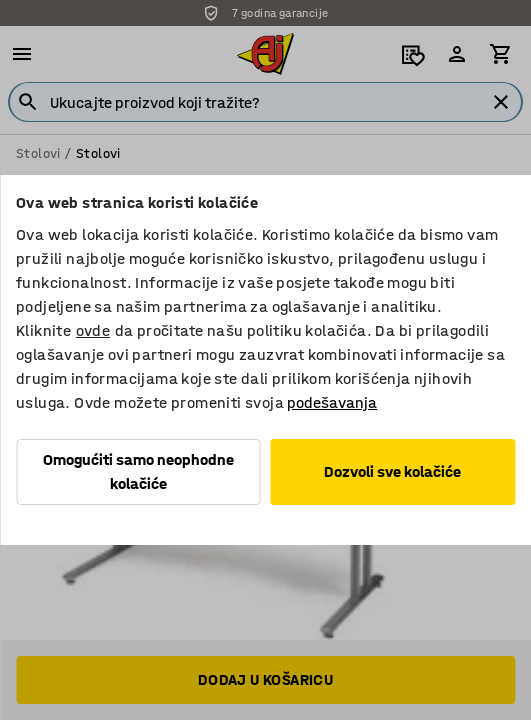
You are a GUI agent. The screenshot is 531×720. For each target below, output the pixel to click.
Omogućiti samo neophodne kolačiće (138, 471)
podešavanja (332, 402)
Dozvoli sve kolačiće (392, 471)
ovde (93, 330)
